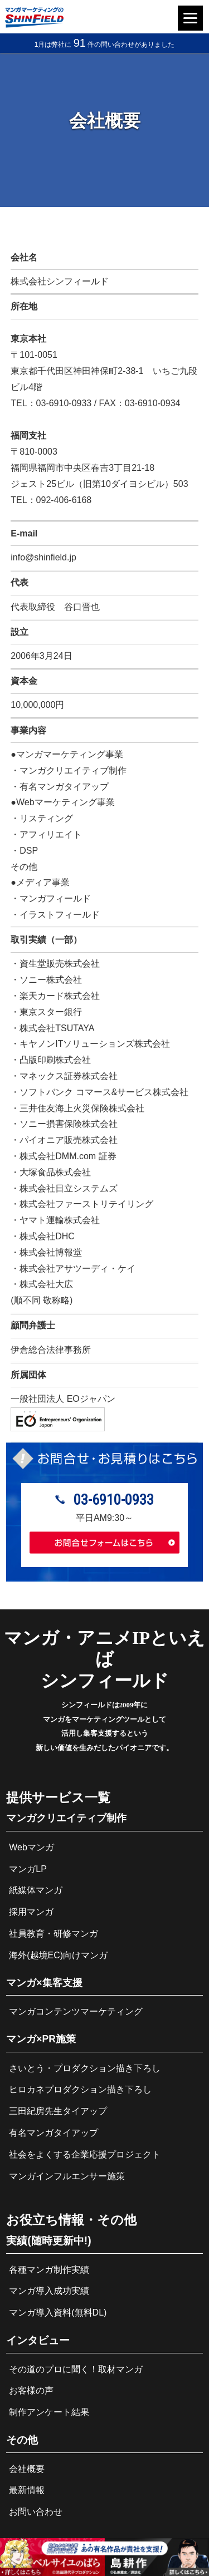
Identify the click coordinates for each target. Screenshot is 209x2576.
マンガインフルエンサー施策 (67, 2176)
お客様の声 (31, 2390)
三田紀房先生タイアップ (58, 2111)
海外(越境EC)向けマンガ (58, 1955)
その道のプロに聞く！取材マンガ (76, 2369)
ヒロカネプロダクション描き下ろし (80, 2089)
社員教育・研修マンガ (53, 1933)
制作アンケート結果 (49, 2412)
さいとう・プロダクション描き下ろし (85, 2068)
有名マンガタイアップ (53, 2132)
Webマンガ (31, 1847)
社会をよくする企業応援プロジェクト (85, 2154)
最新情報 (27, 2490)
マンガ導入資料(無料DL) (57, 2312)
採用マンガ (31, 1912)
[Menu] (190, 18)
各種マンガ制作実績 (49, 2269)
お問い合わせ (35, 2511)
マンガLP (28, 1869)
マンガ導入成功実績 (49, 2291)
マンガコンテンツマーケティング (76, 2011)
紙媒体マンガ (35, 1890)
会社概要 (27, 2469)
